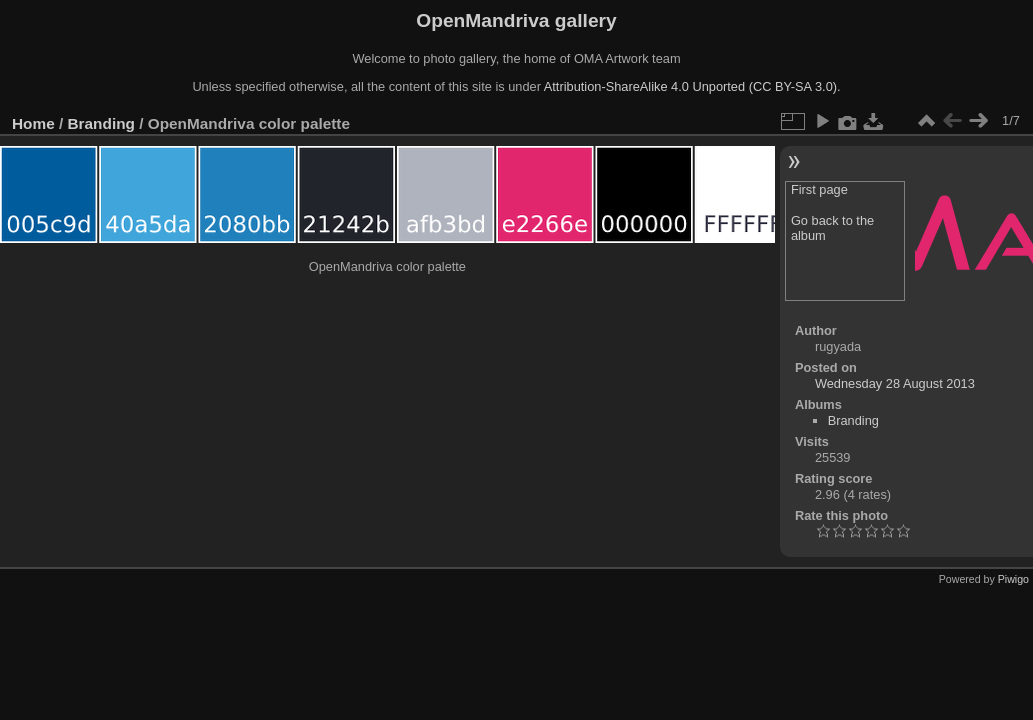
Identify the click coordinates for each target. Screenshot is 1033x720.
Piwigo (1013, 579)
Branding (101, 123)
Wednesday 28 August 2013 (895, 383)
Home (33, 123)
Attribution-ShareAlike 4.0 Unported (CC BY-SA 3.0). (692, 86)
